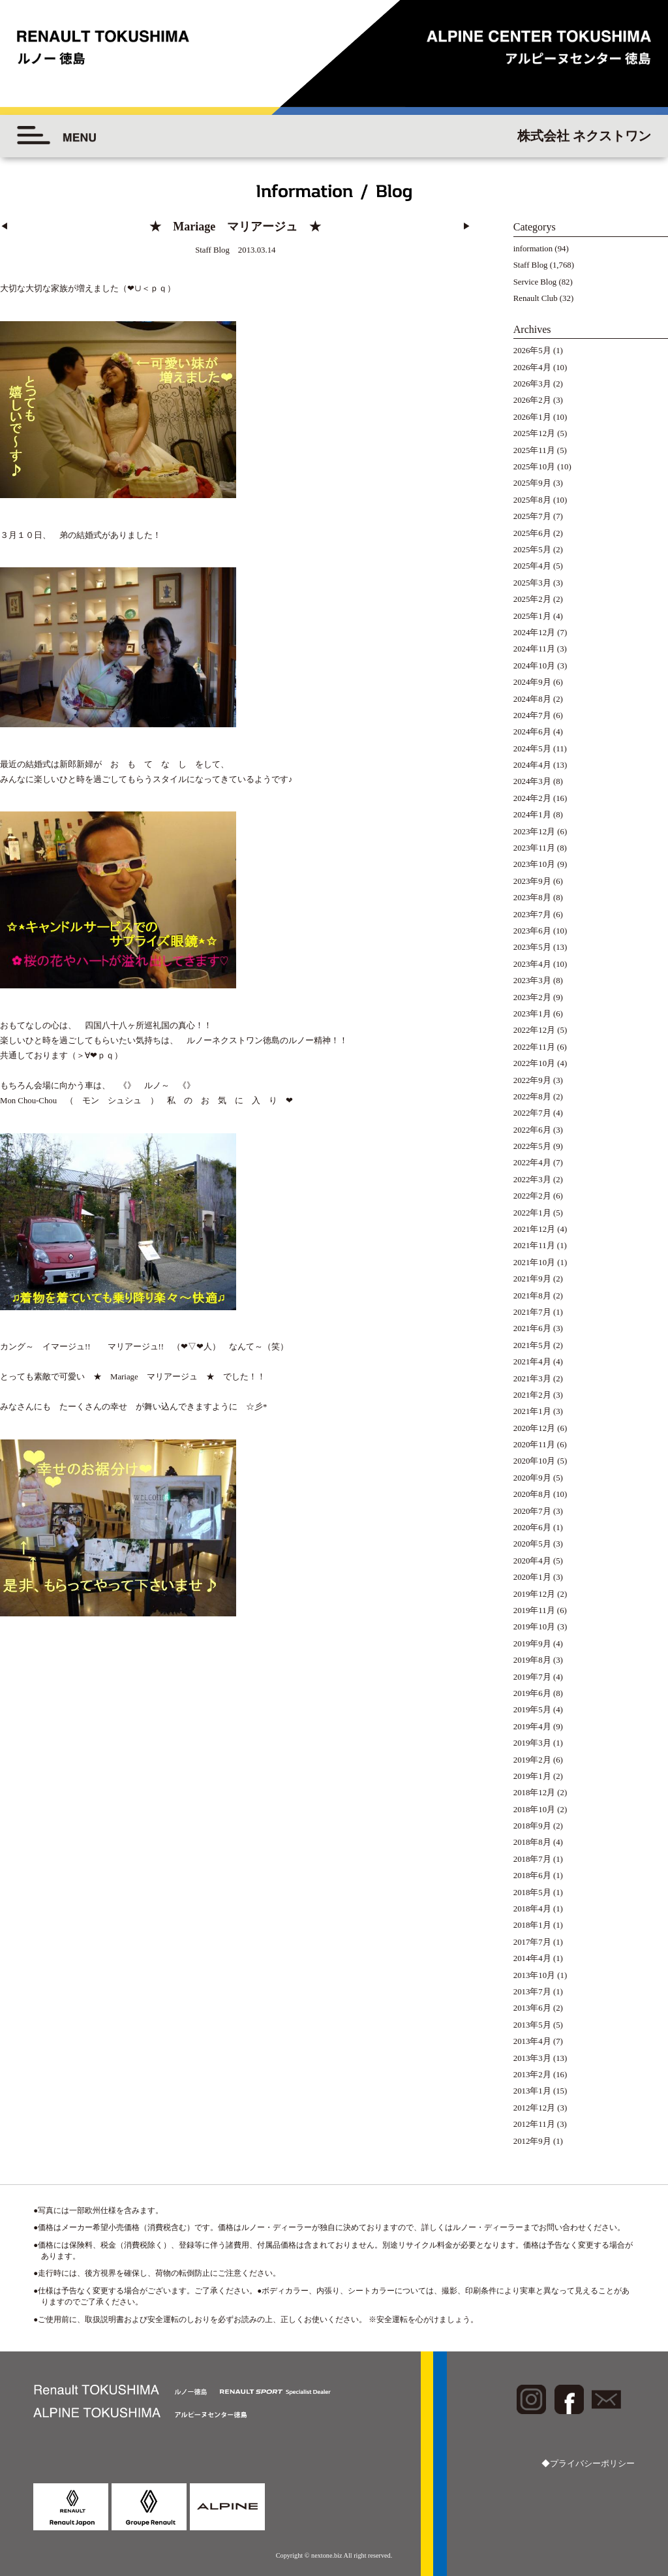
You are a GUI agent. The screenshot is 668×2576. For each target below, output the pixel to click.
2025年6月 (532, 533)
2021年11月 (534, 1245)
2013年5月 (532, 2025)
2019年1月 (532, 1776)
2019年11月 (534, 1610)
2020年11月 (534, 1444)
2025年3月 (532, 583)
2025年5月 (532, 549)
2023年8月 (532, 897)
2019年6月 (532, 1693)
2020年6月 (532, 1527)
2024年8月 (532, 699)
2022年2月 (532, 1196)
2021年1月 (532, 1411)
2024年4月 (532, 765)
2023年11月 (534, 848)
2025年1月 (532, 616)
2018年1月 (532, 1925)
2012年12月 (534, 2108)
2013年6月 (532, 2008)
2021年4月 (532, 1361)
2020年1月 (532, 1577)
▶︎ (467, 226)
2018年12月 (534, 1792)
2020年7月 (532, 1511)
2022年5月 (532, 1146)
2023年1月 (532, 1013)
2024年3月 (532, 781)
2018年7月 (532, 1859)
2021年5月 (532, 1345)
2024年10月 (534, 665)
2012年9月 (532, 2141)
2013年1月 (532, 2091)
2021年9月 (532, 1278)
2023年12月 (534, 831)
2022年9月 (532, 1080)
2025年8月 (532, 500)
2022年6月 (532, 1130)
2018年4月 (532, 1908)
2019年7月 (532, 1677)
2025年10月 (534, 466)
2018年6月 (532, 1875)
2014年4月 (532, 1958)
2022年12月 (534, 1030)
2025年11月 (534, 450)
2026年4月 (532, 367)
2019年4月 (532, 1726)
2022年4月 (532, 1162)
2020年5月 (532, 1543)
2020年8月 (532, 1494)
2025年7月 (532, 516)
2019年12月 (534, 1594)
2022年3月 (532, 1179)
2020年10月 (534, 1461)
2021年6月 (532, 1328)
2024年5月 (532, 748)
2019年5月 (532, 1709)
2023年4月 (532, 964)
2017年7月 (532, 1942)
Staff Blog (530, 265)
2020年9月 (532, 1478)
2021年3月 (532, 1378)
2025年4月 (532, 566)
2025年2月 (532, 599)
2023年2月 (532, 997)
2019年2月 (532, 1760)
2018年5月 (532, 1892)
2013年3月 (532, 2058)
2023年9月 (532, 881)
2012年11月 (534, 2124)
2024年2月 (532, 798)
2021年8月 (532, 1295)
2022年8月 (532, 1096)
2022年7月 (532, 1113)
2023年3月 (532, 980)
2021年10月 (534, 1262)
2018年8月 (532, 1842)
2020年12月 (534, 1428)
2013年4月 (532, 2041)
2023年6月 (532, 930)
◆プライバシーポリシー (588, 2463)
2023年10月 (534, 864)
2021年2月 (532, 1395)
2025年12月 (534, 433)
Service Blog (534, 282)
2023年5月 (532, 947)
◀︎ (4, 226)
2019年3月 (532, 1743)
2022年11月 (534, 1047)
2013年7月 (532, 1991)
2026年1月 (532, 417)
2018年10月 (534, 1809)
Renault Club (535, 298)
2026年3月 (532, 383)
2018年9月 (532, 1825)
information (533, 248)
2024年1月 (532, 814)
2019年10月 (534, 1626)
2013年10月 (534, 1975)
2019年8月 (532, 1660)
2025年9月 (532, 483)
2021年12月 (534, 1229)
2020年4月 (532, 1560)
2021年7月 (532, 1312)
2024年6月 (532, 731)
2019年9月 (532, 1643)
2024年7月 (532, 715)
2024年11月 (534, 648)
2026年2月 (532, 400)
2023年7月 (532, 914)
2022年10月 (534, 1063)
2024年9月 (532, 682)
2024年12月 (534, 632)
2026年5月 (532, 350)
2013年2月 (532, 2074)
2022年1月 (532, 1212)
